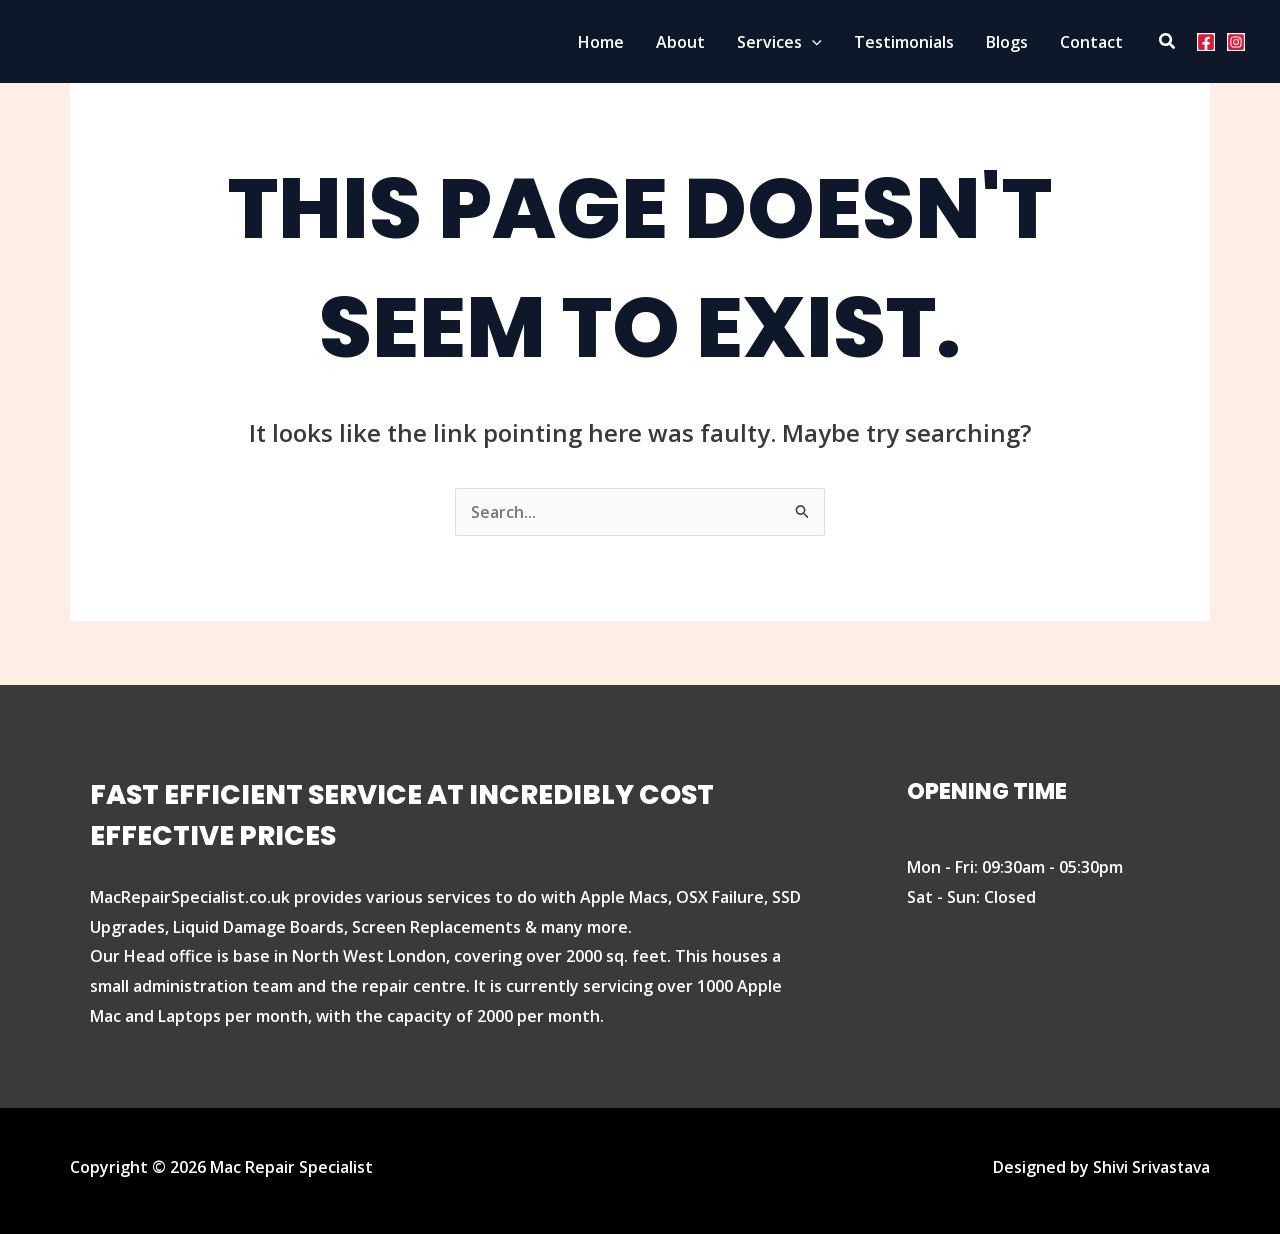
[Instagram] (1236, 42)
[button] (812, 42)
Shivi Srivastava (1149, 1167)
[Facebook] (1206, 42)
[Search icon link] (1168, 42)
